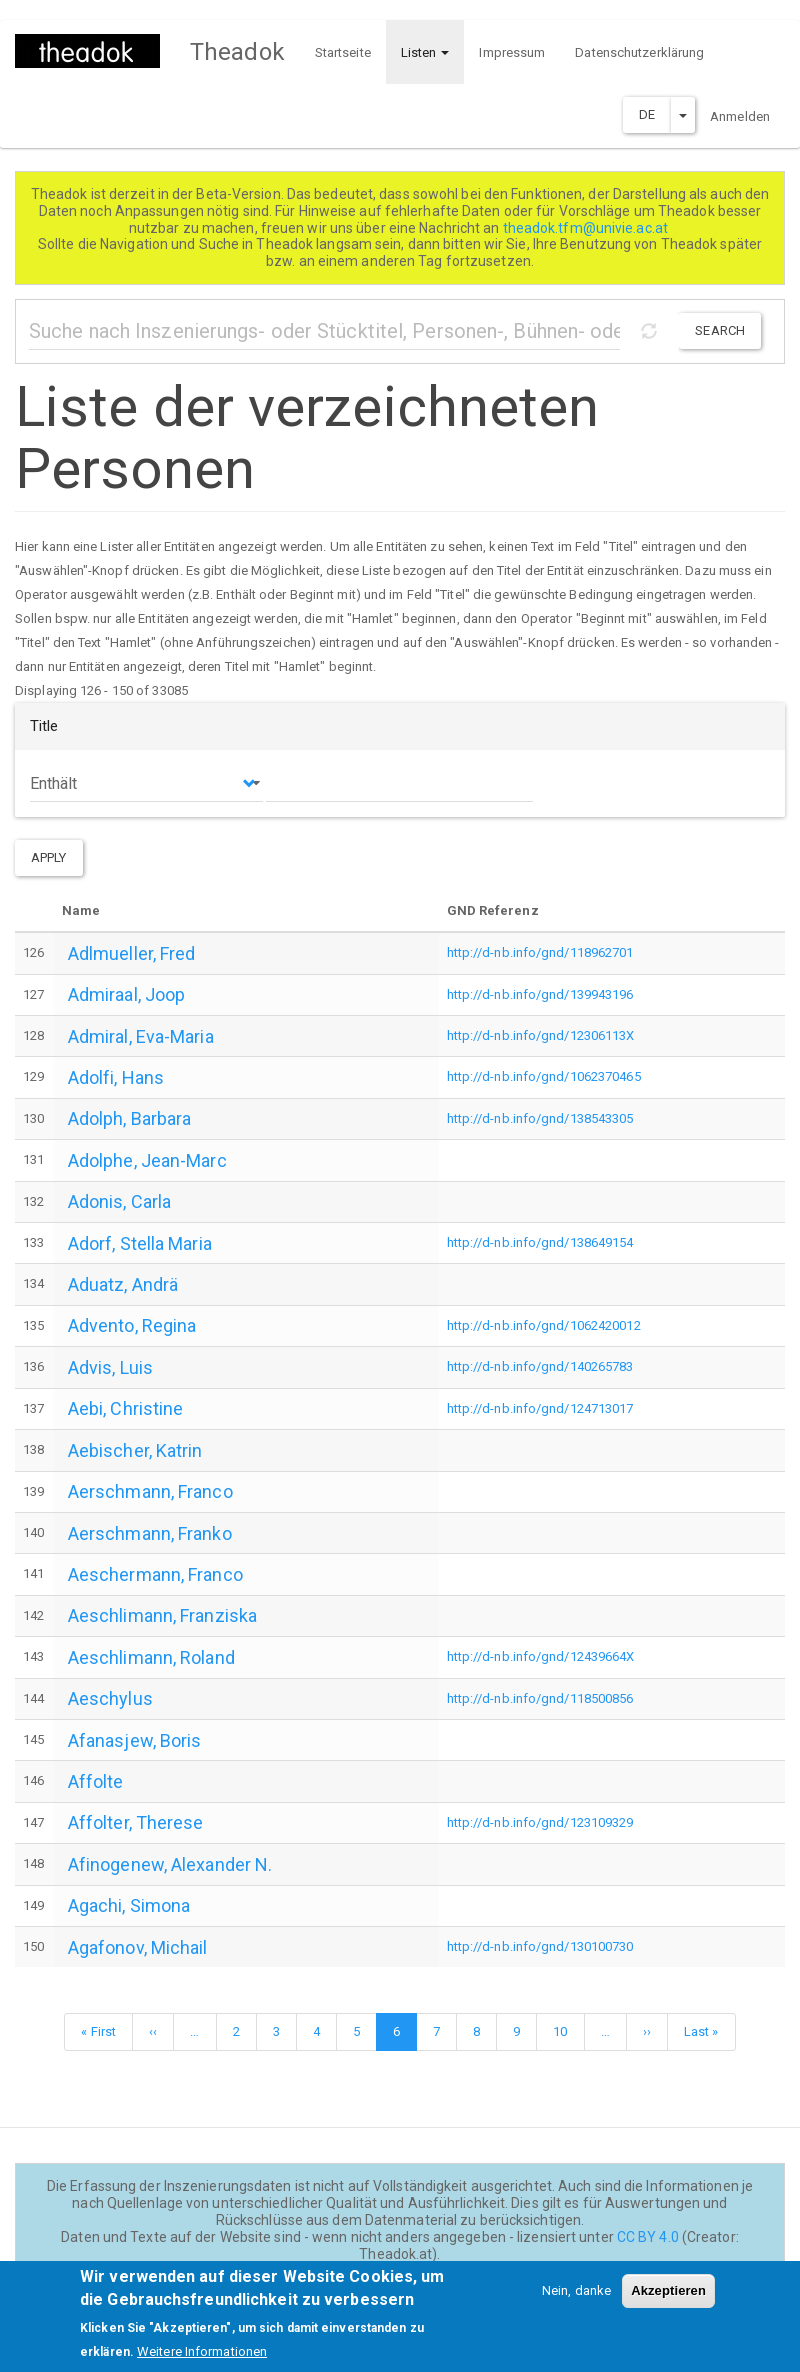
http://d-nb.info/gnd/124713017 (540, 1408)
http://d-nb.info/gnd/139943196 (540, 994)
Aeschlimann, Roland (151, 1657)
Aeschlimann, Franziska (162, 1615)
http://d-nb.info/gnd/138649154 (540, 1242)
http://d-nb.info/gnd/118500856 (540, 1698)
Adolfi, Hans (116, 1077)
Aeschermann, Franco (155, 1574)
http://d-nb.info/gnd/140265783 (540, 1366)
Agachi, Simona (129, 1905)
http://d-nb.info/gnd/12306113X (541, 1035)
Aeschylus (110, 1698)
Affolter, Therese (136, 1822)
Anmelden (740, 116)
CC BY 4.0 (648, 2237)
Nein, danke (576, 2301)
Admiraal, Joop (126, 994)
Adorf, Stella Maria (140, 1243)
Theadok (237, 52)
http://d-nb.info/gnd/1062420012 (544, 1325)
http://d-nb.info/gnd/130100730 (540, 1946)
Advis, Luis (110, 1367)
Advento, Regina (132, 1325)
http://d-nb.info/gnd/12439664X (541, 1656)
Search (720, 330)
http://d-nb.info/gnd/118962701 (540, 952)
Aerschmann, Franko (150, 1533)
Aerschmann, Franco (150, 1491)
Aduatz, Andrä (123, 1284)
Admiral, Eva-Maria (141, 1036)
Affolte (96, 1781)
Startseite (343, 52)
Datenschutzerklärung (639, 52)
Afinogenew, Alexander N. (170, 1864)
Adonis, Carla (119, 1201)
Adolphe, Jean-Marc (147, 1160)
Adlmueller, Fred (132, 953)
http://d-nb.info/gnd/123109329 (540, 1822)
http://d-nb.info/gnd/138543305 (540, 1118)
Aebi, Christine (126, 1408)
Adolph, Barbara (130, 1118)
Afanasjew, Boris (135, 1740)
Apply (49, 857)
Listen (425, 52)
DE (647, 114)
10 (567, 2029)
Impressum (512, 52)
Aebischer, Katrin (135, 1450)
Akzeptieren (668, 2301)
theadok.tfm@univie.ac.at (587, 228)
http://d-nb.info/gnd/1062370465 (544, 1076)
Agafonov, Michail (138, 1947)
